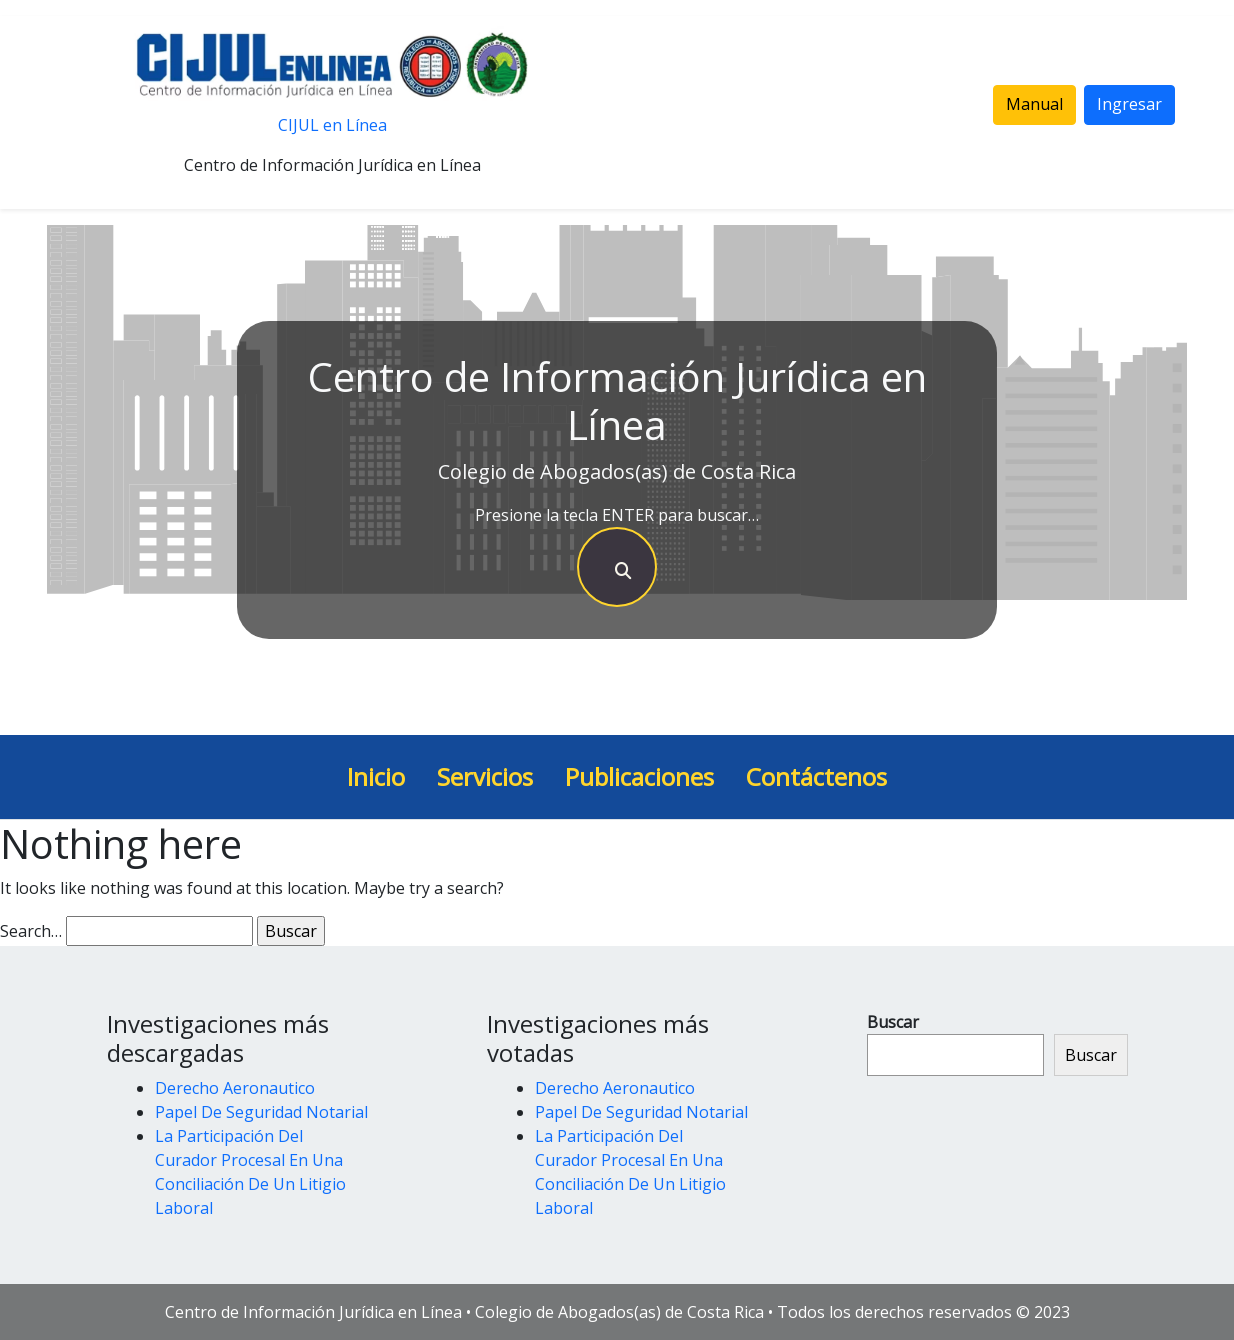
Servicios (485, 776)
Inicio (376, 776)
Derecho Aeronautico (235, 1088)
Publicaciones (639, 776)
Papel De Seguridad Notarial (261, 1112)
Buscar (893, 1022)
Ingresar (1129, 104)
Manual (1034, 104)
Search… (31, 931)
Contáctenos (816, 776)
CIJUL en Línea (332, 125)
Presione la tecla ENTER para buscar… (617, 515)
